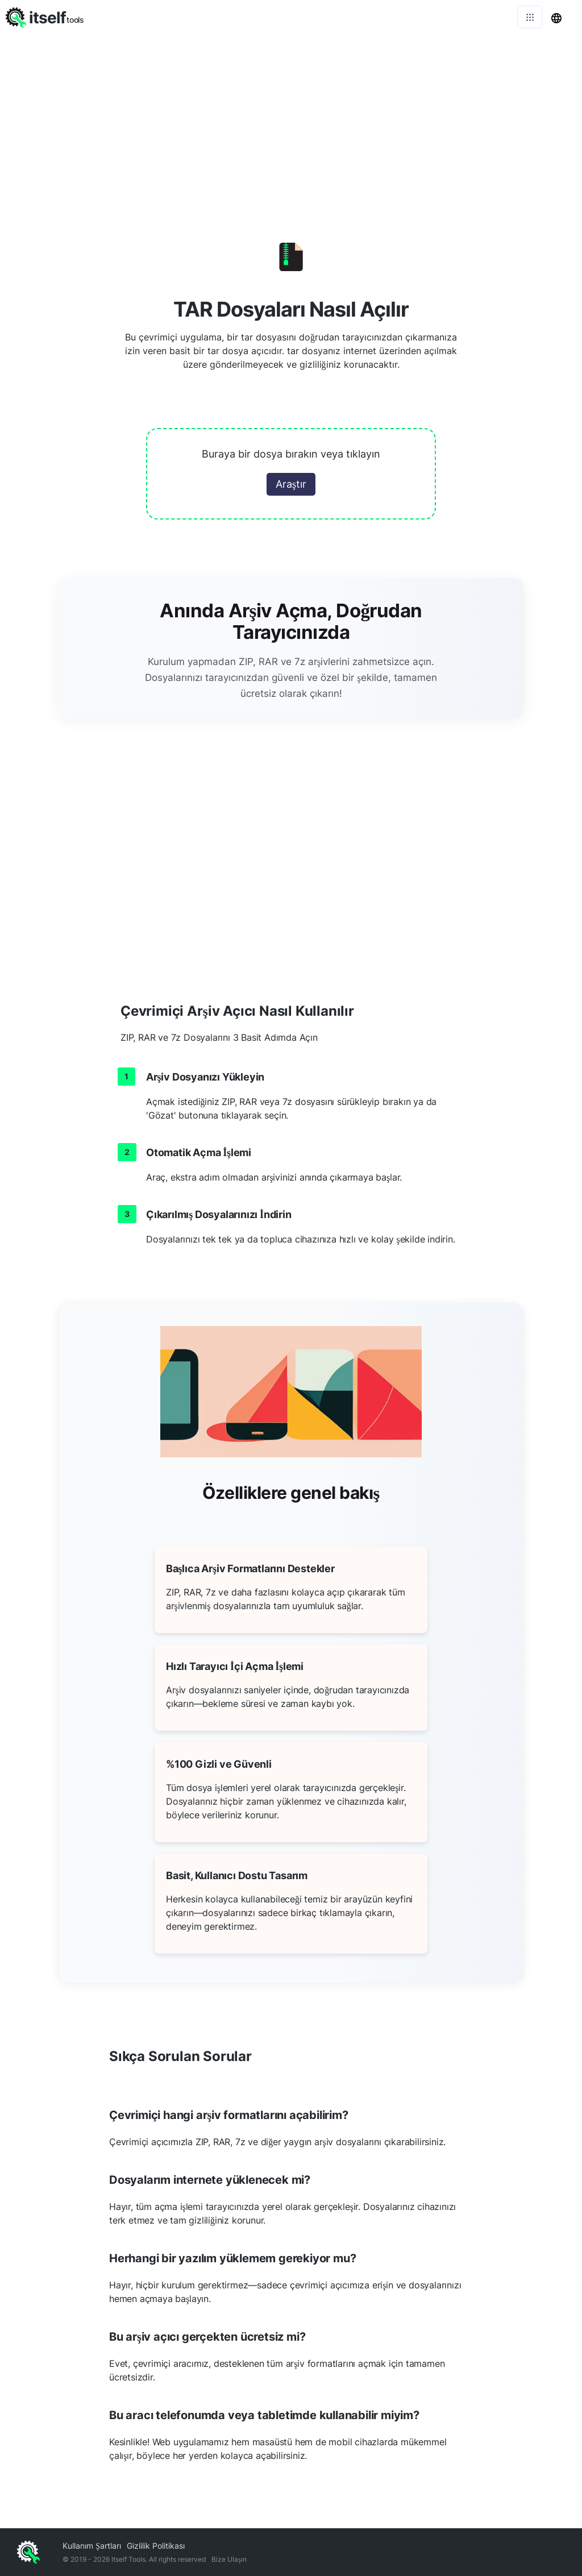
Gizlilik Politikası (156, 2545)
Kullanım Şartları (92, 2545)
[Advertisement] (291, 119)
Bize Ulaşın (229, 2559)
